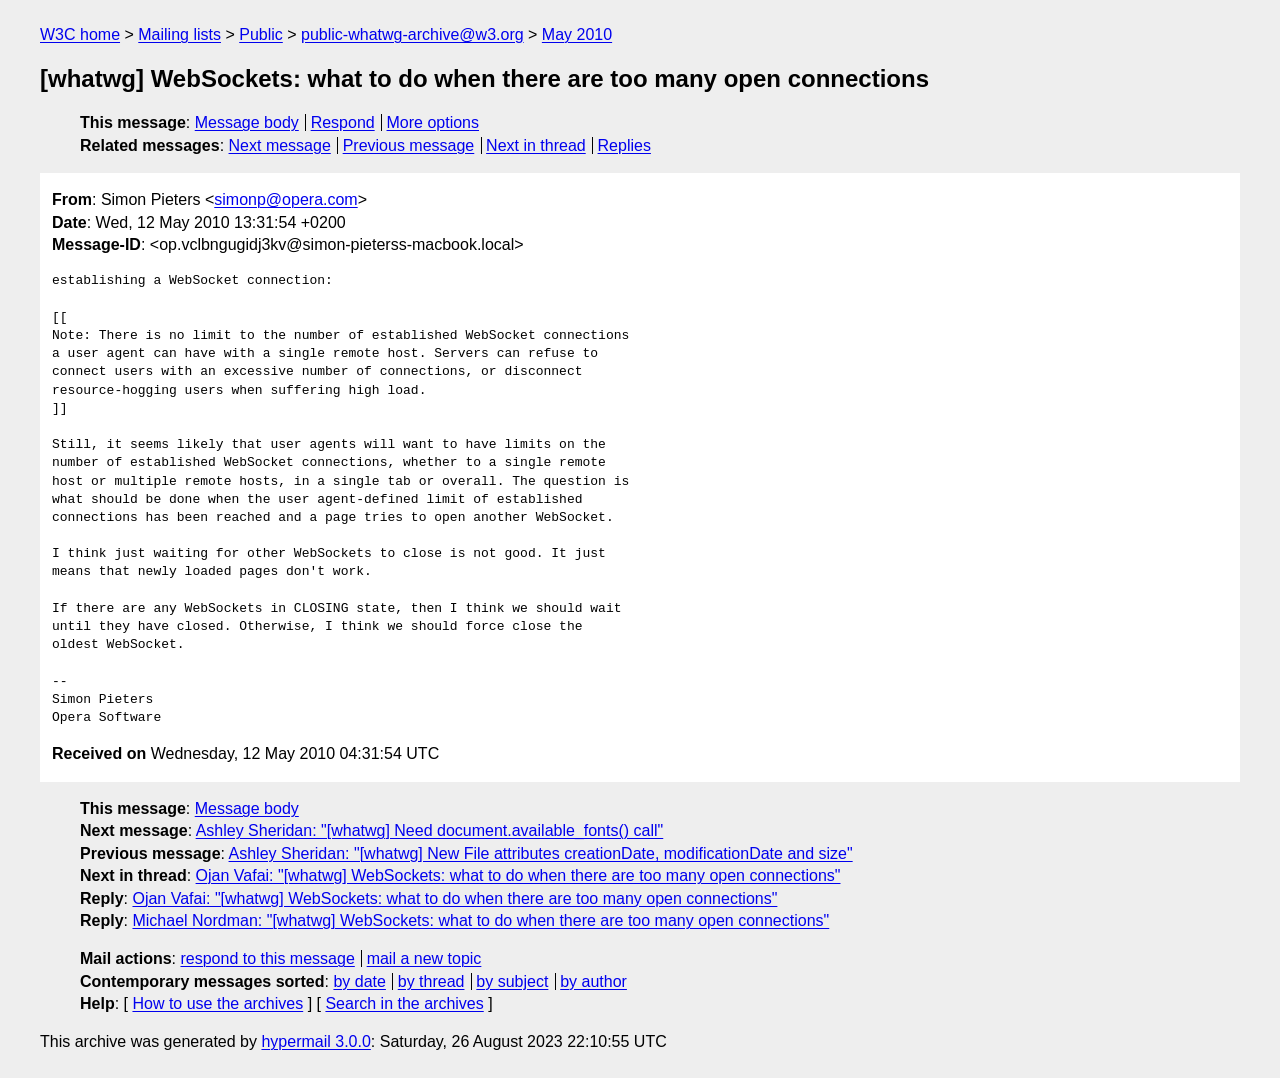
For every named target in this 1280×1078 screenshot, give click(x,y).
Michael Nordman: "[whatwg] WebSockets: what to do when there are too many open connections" (480, 920)
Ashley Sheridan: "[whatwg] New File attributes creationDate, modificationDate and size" (541, 853)
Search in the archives (404, 1003)
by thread (431, 981)
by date (359, 981)
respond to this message (267, 958)
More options (433, 122)
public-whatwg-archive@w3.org (412, 34)
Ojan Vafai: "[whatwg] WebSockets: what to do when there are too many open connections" (518, 875)
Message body (247, 122)
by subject (512, 981)
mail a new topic (424, 958)
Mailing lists (179, 34)
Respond (343, 122)
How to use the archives (217, 1003)
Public (261, 34)
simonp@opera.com (285, 199)
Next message (280, 145)
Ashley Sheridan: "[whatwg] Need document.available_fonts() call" (430, 830)
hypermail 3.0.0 (315, 1041)
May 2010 (577, 34)
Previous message (409, 145)
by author (593, 981)
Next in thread (536, 145)
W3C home (80, 34)
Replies (624, 145)
